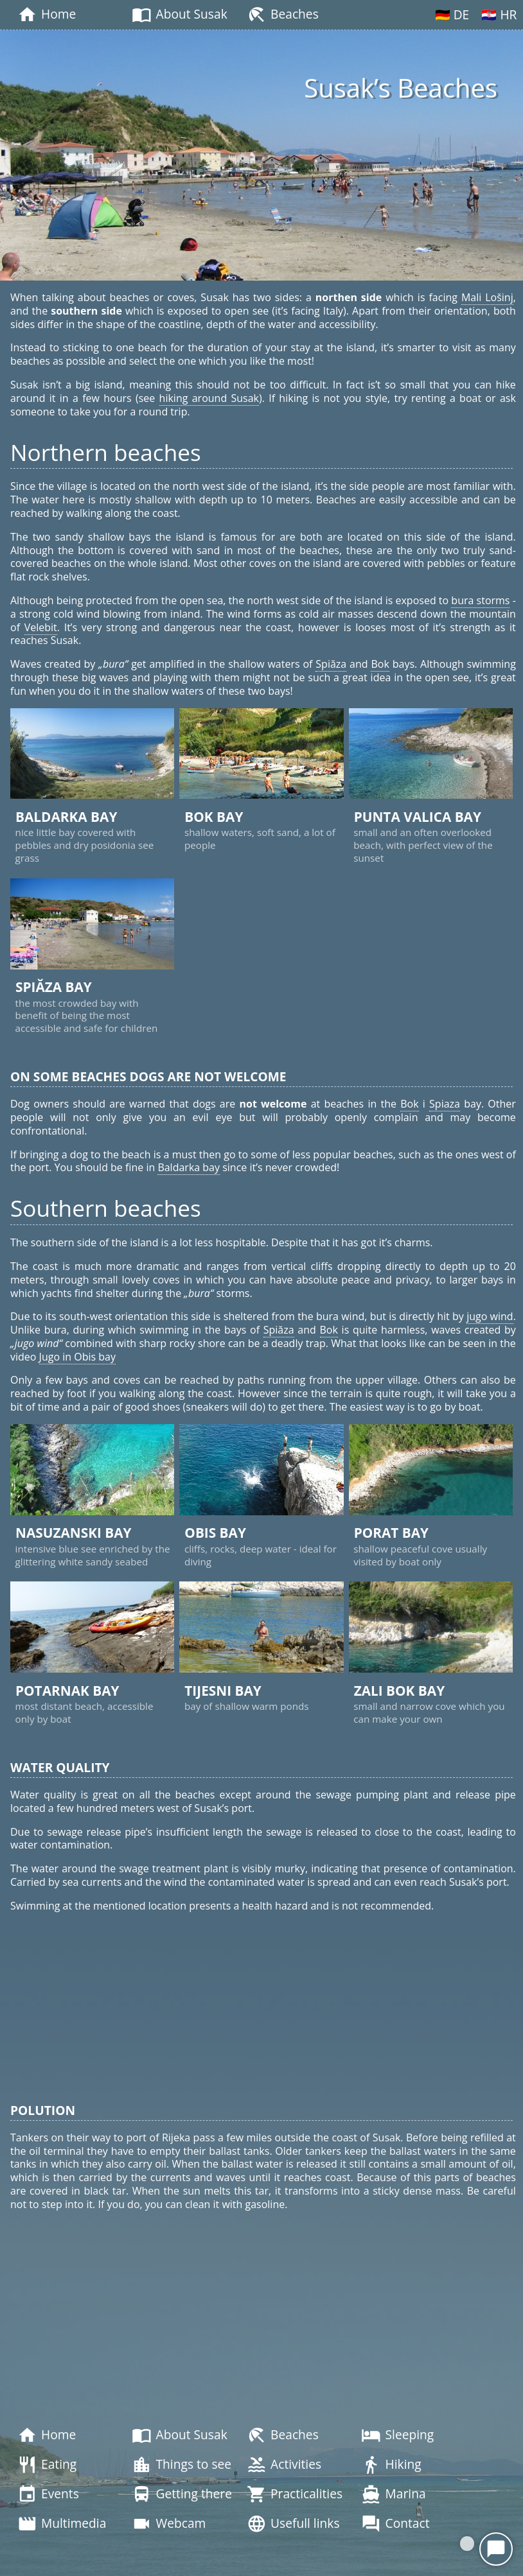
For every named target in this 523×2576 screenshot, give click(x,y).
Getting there (182, 2494)
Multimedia (61, 2524)
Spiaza (444, 1104)
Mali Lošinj (487, 297)
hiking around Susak (209, 398)
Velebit (40, 627)
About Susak (179, 14)
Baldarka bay (188, 1167)
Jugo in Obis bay (77, 1357)
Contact (395, 2524)
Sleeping (397, 2435)
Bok (380, 664)
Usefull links (293, 2524)
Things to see (181, 2465)
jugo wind (489, 1316)
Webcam (169, 2524)
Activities (284, 2465)
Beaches (283, 14)
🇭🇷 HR (499, 14)
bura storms (480, 600)
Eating (46, 2465)
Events (48, 2494)
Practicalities (294, 2494)
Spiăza (330, 664)
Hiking (391, 2465)
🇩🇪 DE (452, 14)
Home (46, 14)
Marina (393, 2494)
